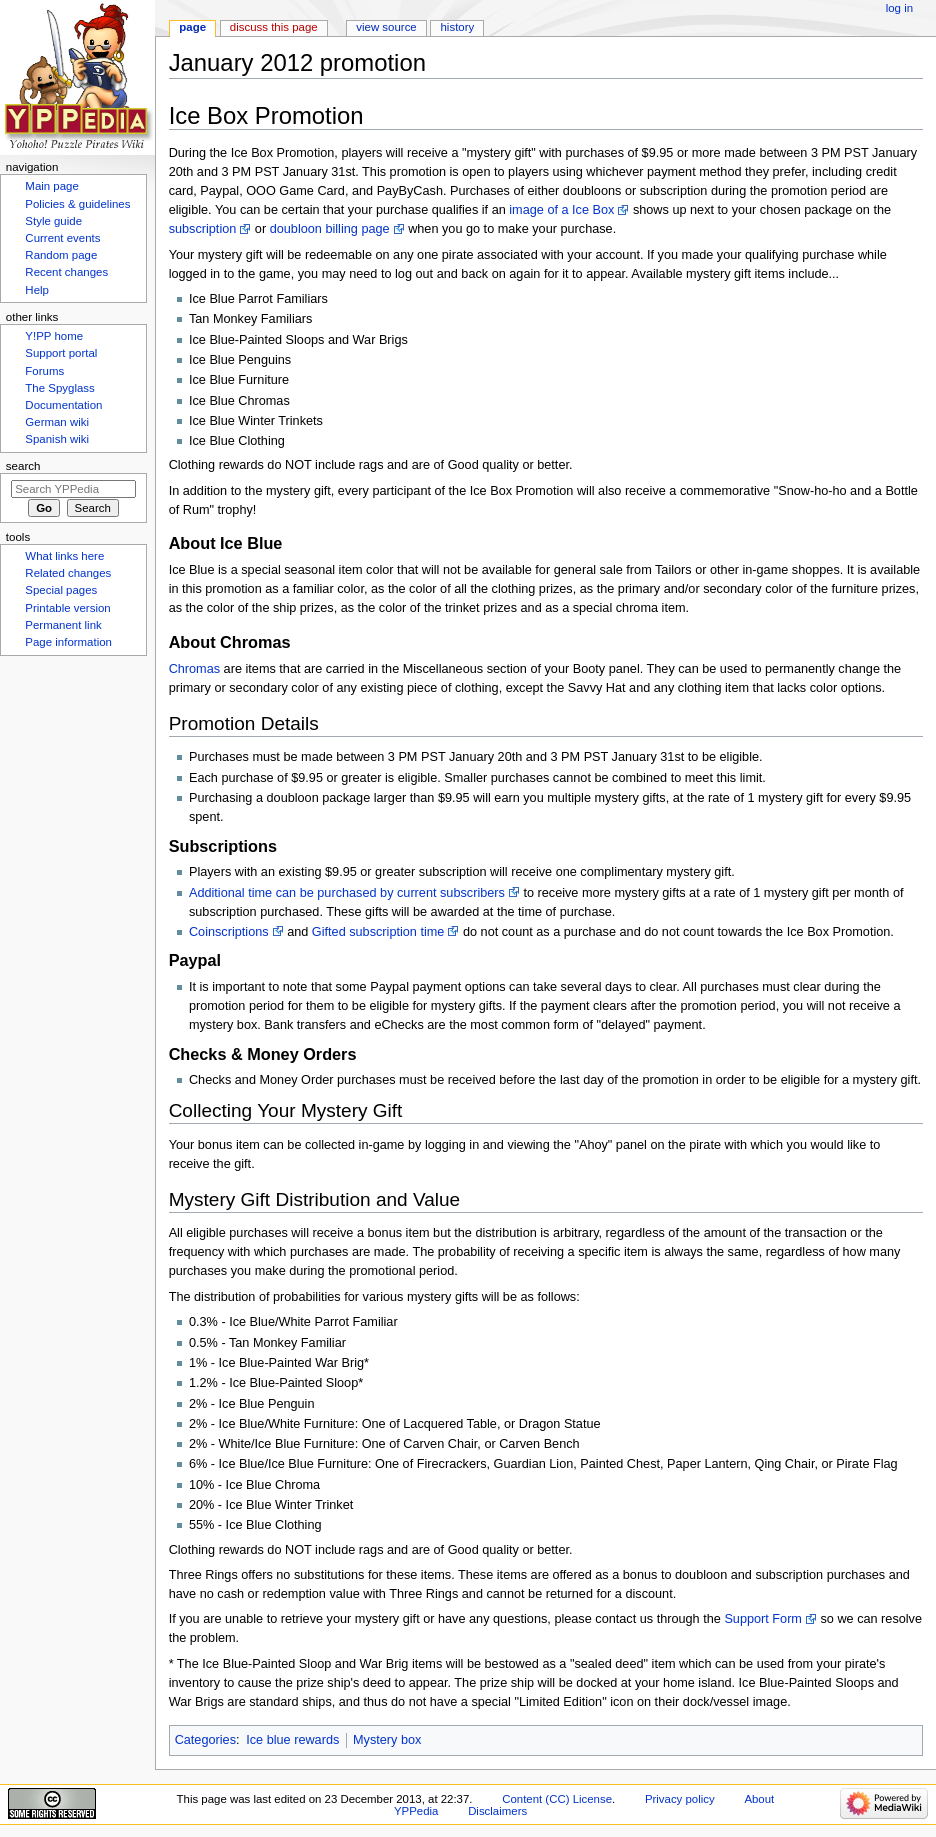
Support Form (763, 1619)
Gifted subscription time (378, 932)
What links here (64, 556)
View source (386, 27)
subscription (203, 229)
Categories (205, 1740)
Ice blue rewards (292, 1740)
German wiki (57, 422)
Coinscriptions (229, 932)
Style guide (53, 221)
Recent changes (66, 272)
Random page (61, 255)
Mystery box (387, 1740)
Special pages (61, 590)
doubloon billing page (330, 229)
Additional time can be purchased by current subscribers (347, 893)
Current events (62, 238)
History (458, 27)
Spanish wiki (57, 439)
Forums (44, 371)
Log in (899, 8)
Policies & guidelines (77, 204)
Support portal (61, 353)
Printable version (67, 608)
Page (192, 27)
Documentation (63, 405)
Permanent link (63, 625)
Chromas (194, 669)
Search (23, 466)
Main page (52, 186)
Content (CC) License (557, 1799)
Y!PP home (54, 336)
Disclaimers (497, 1811)
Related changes (68, 573)
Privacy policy (680, 1799)
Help (37, 290)
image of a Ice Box (561, 210)
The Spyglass (59, 388)
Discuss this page (274, 27)
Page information (68, 642)
